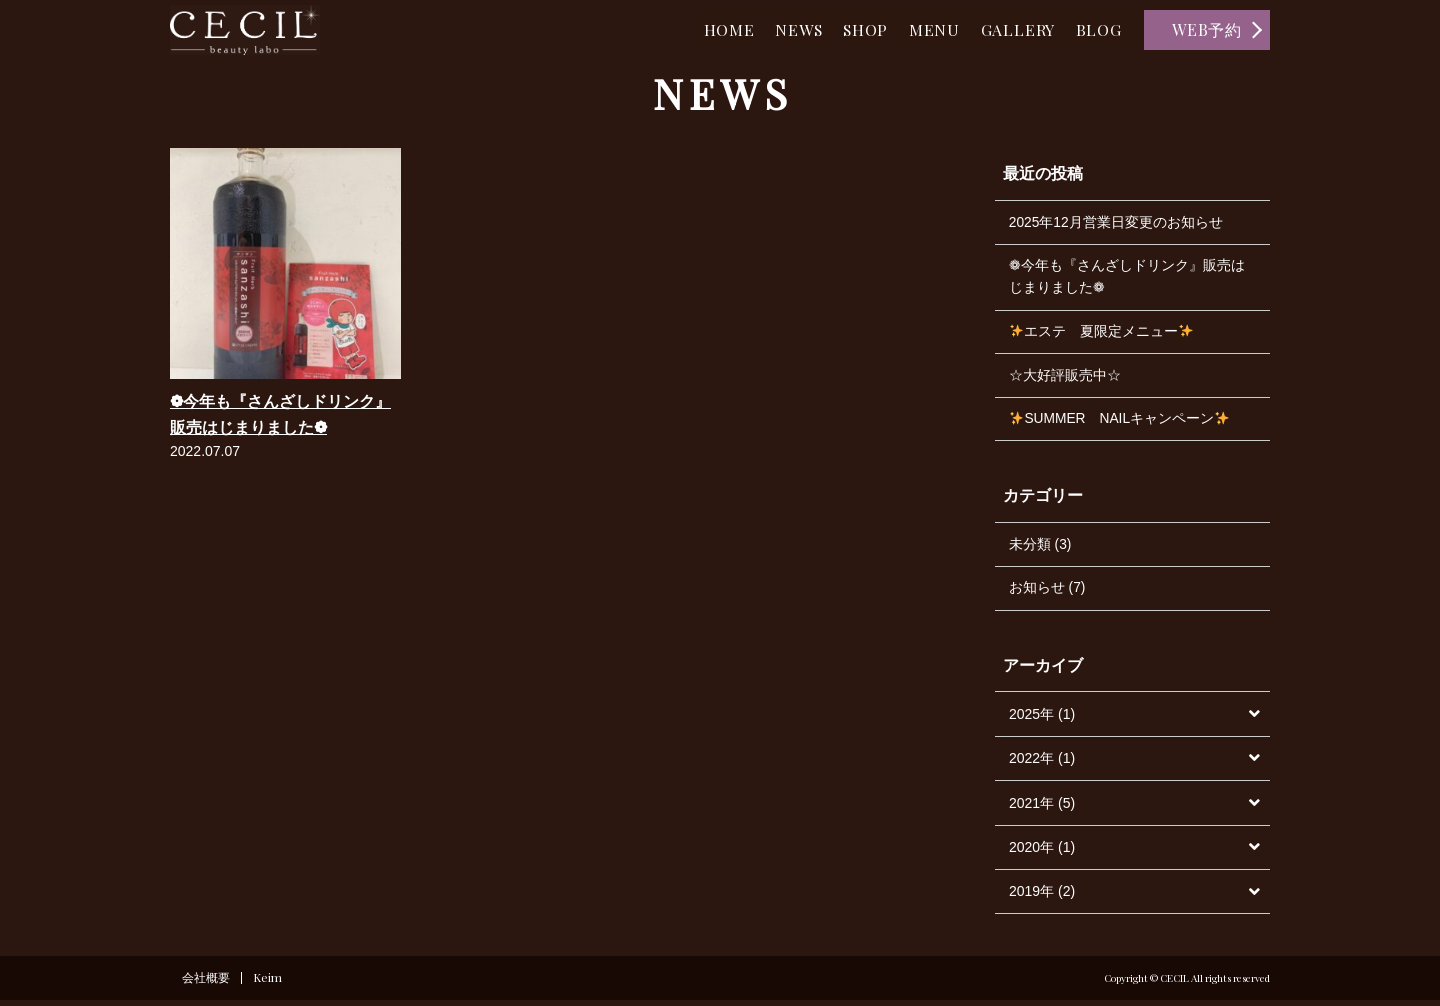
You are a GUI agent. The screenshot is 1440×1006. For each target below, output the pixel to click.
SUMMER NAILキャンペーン (1120, 423)
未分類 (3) (1040, 549)
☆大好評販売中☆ (1065, 378)
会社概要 (206, 984)
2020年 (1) (1042, 853)
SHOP (853, 29)
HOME (707, 29)
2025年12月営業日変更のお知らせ (1116, 223)
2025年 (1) (1042, 720)
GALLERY (1012, 29)
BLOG (1097, 29)
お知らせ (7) (1047, 593)
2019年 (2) (1042, 897)
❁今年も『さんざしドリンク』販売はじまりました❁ (1127, 278)
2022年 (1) (1042, 764)
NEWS (782, 29)
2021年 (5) (1042, 808)
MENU (925, 29)
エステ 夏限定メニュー (1102, 334)
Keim (268, 984)
